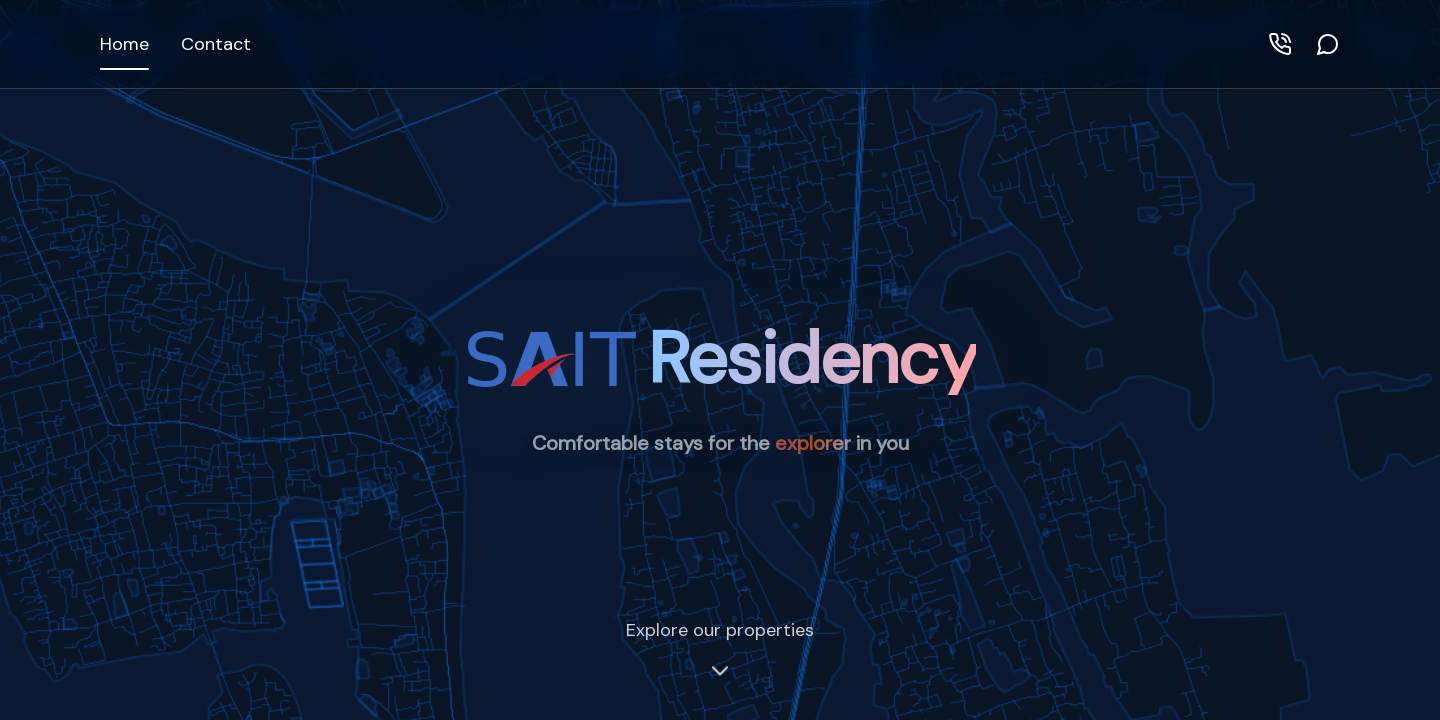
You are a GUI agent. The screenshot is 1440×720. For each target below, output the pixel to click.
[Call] (1280, 44)
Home (124, 44)
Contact (216, 44)
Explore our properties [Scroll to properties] (720, 650)
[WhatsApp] (1328, 44)
